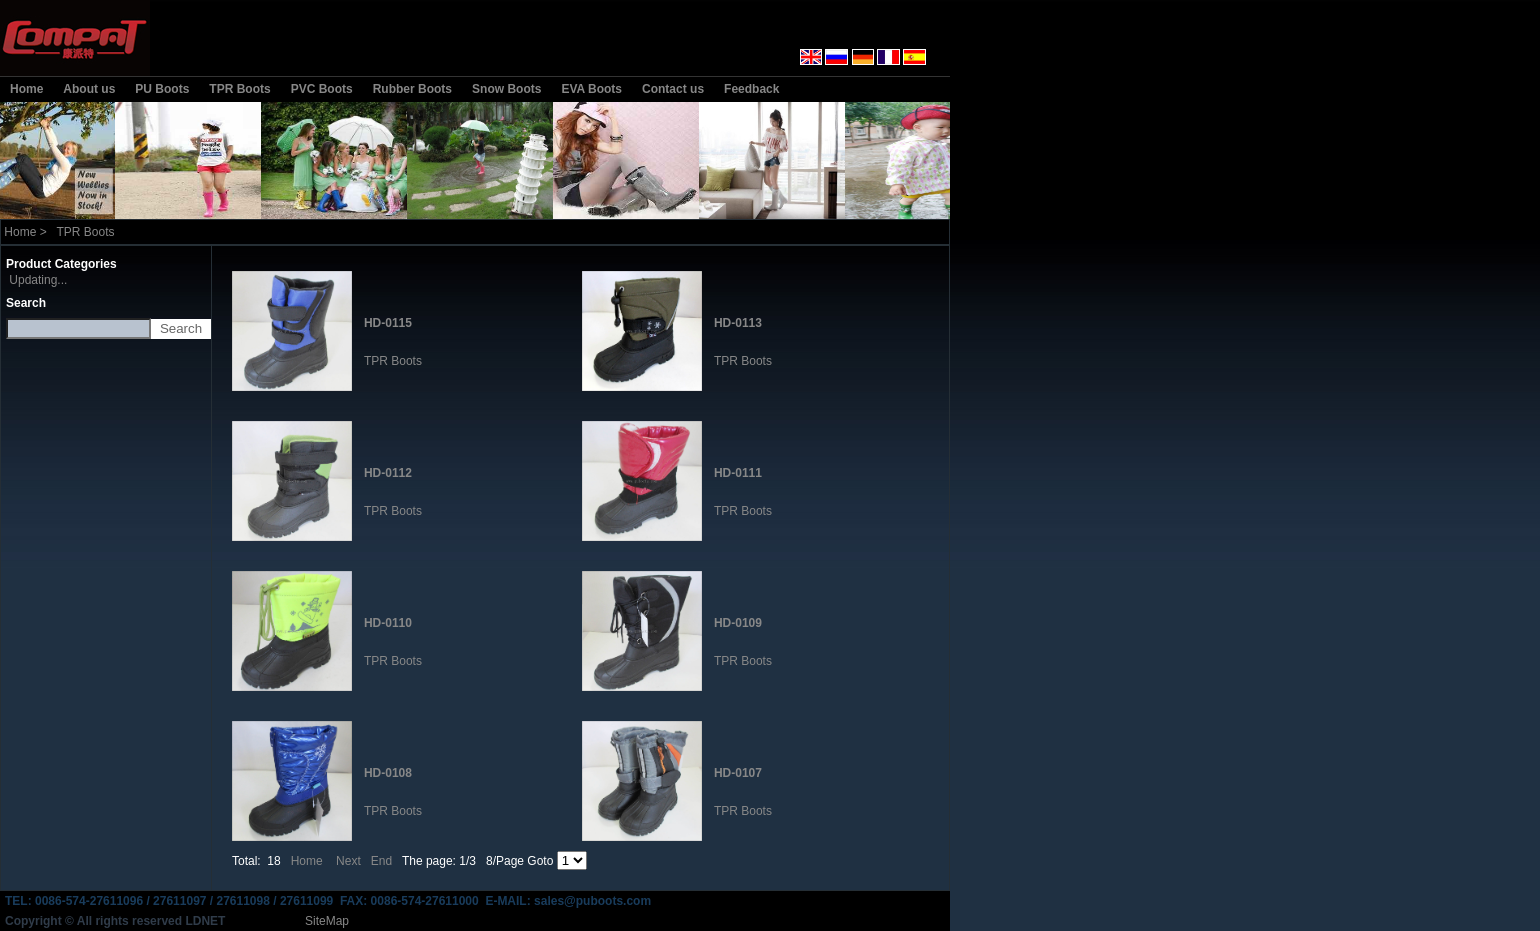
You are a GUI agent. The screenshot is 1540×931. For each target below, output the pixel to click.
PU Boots (162, 89)
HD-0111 (738, 473)
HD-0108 (388, 773)
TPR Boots (239, 89)
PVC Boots (322, 89)
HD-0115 (388, 323)
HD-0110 (388, 623)
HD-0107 (738, 773)
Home (26, 89)
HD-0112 (388, 473)
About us (89, 89)
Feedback (751, 89)
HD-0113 (738, 323)
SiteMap (327, 921)
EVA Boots (591, 89)
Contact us (673, 89)
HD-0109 (738, 623)
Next (348, 861)
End (381, 861)
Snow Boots (506, 89)
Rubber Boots (412, 89)
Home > (25, 232)
